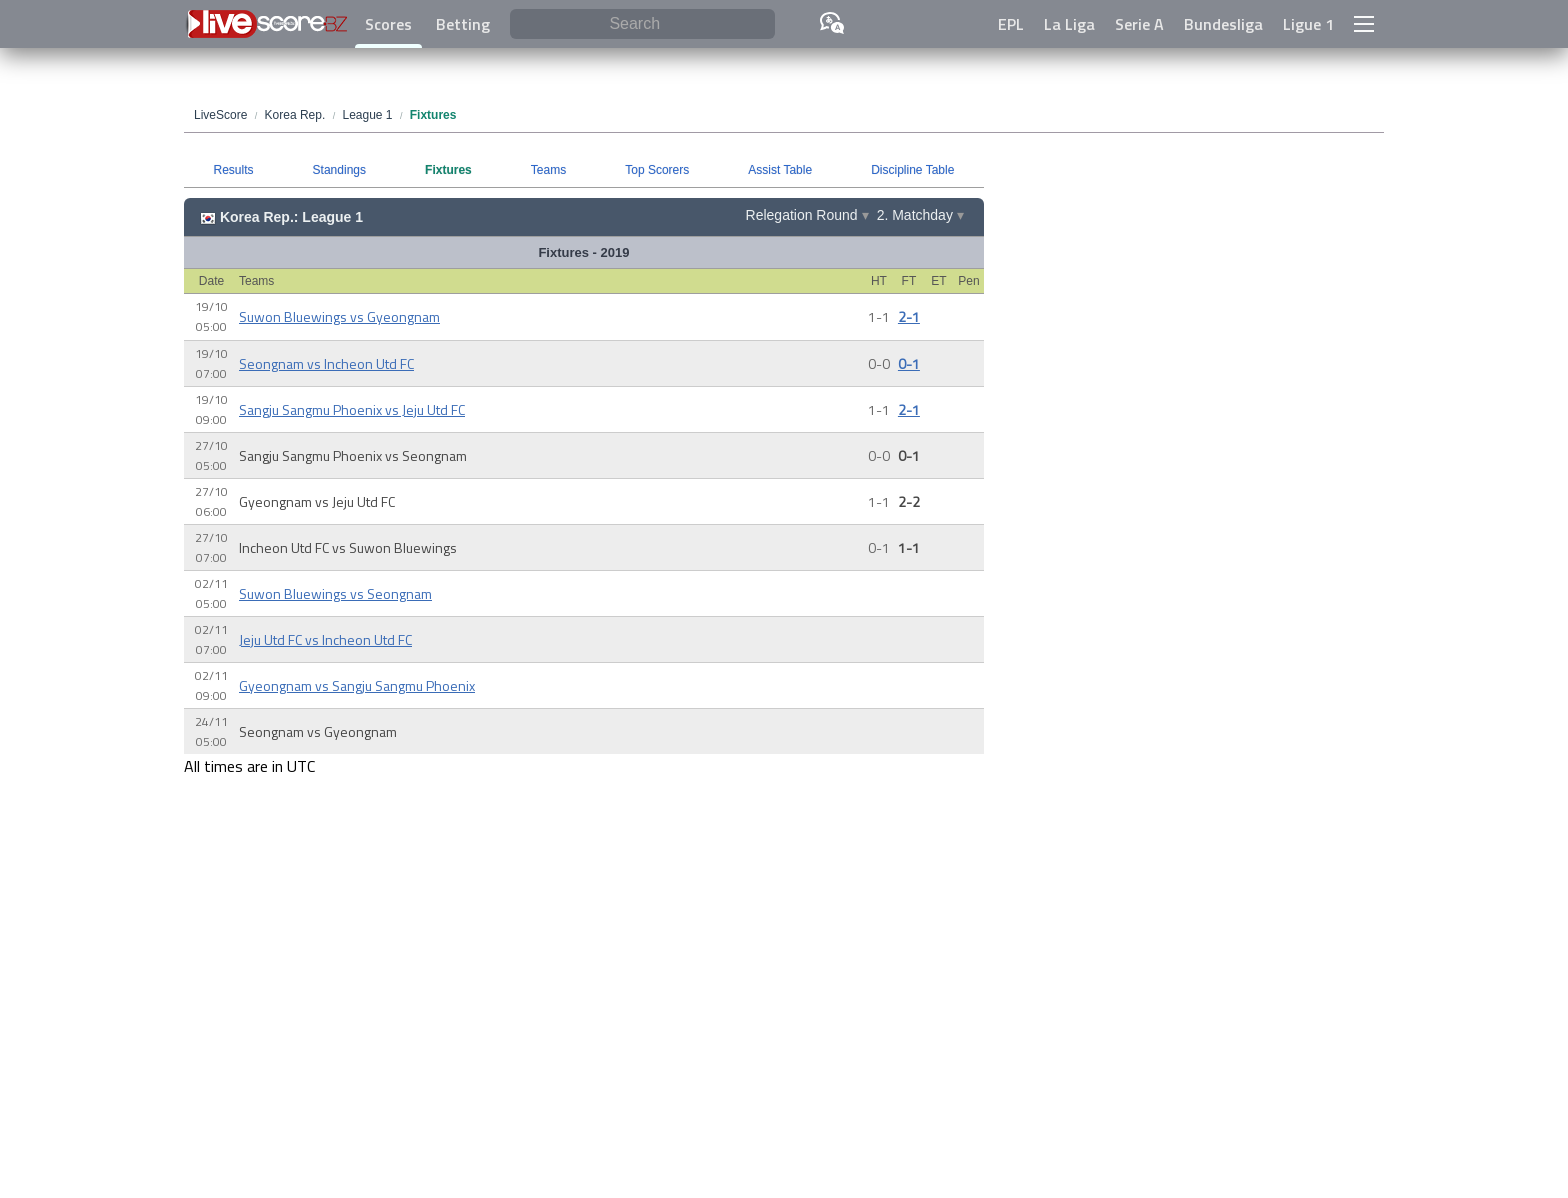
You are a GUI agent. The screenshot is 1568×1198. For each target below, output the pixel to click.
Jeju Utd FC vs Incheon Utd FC (325, 639)
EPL (1011, 24)
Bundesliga (1223, 24)
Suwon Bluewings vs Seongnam (335, 593)
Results (234, 170)
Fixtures (448, 170)
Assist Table (780, 170)
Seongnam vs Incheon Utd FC (326, 363)
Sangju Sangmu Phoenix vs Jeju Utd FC (352, 409)
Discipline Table (912, 170)
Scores (388, 24)
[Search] (642, 24)
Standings (339, 170)
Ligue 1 (1308, 24)
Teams (548, 170)
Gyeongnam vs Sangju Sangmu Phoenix (357, 685)
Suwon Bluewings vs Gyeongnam (339, 316)
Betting (463, 24)
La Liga (1069, 24)
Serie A (1139, 24)
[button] (1364, 24)
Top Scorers (657, 170)
